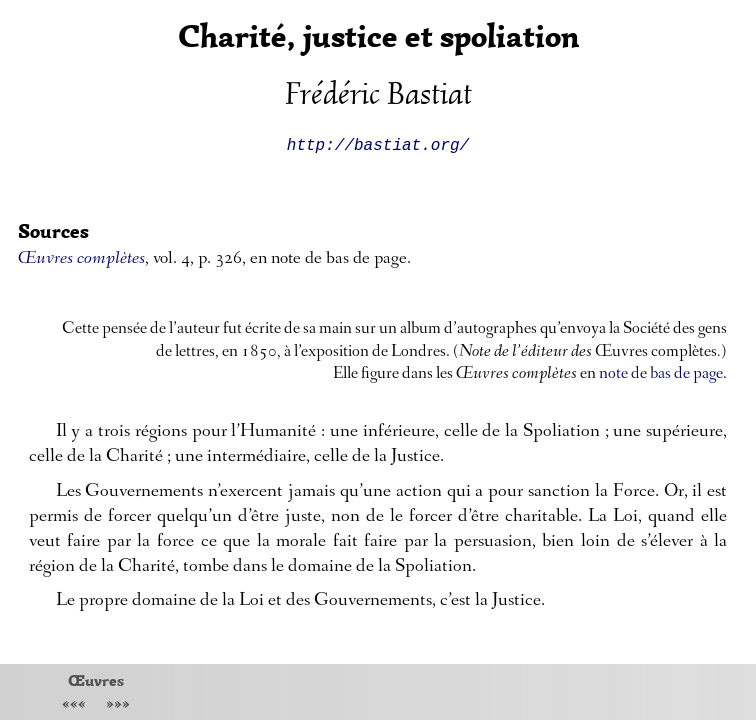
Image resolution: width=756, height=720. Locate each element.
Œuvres (96, 680)
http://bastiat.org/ (378, 144)
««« (74, 705)
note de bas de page (661, 374)
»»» (118, 705)
